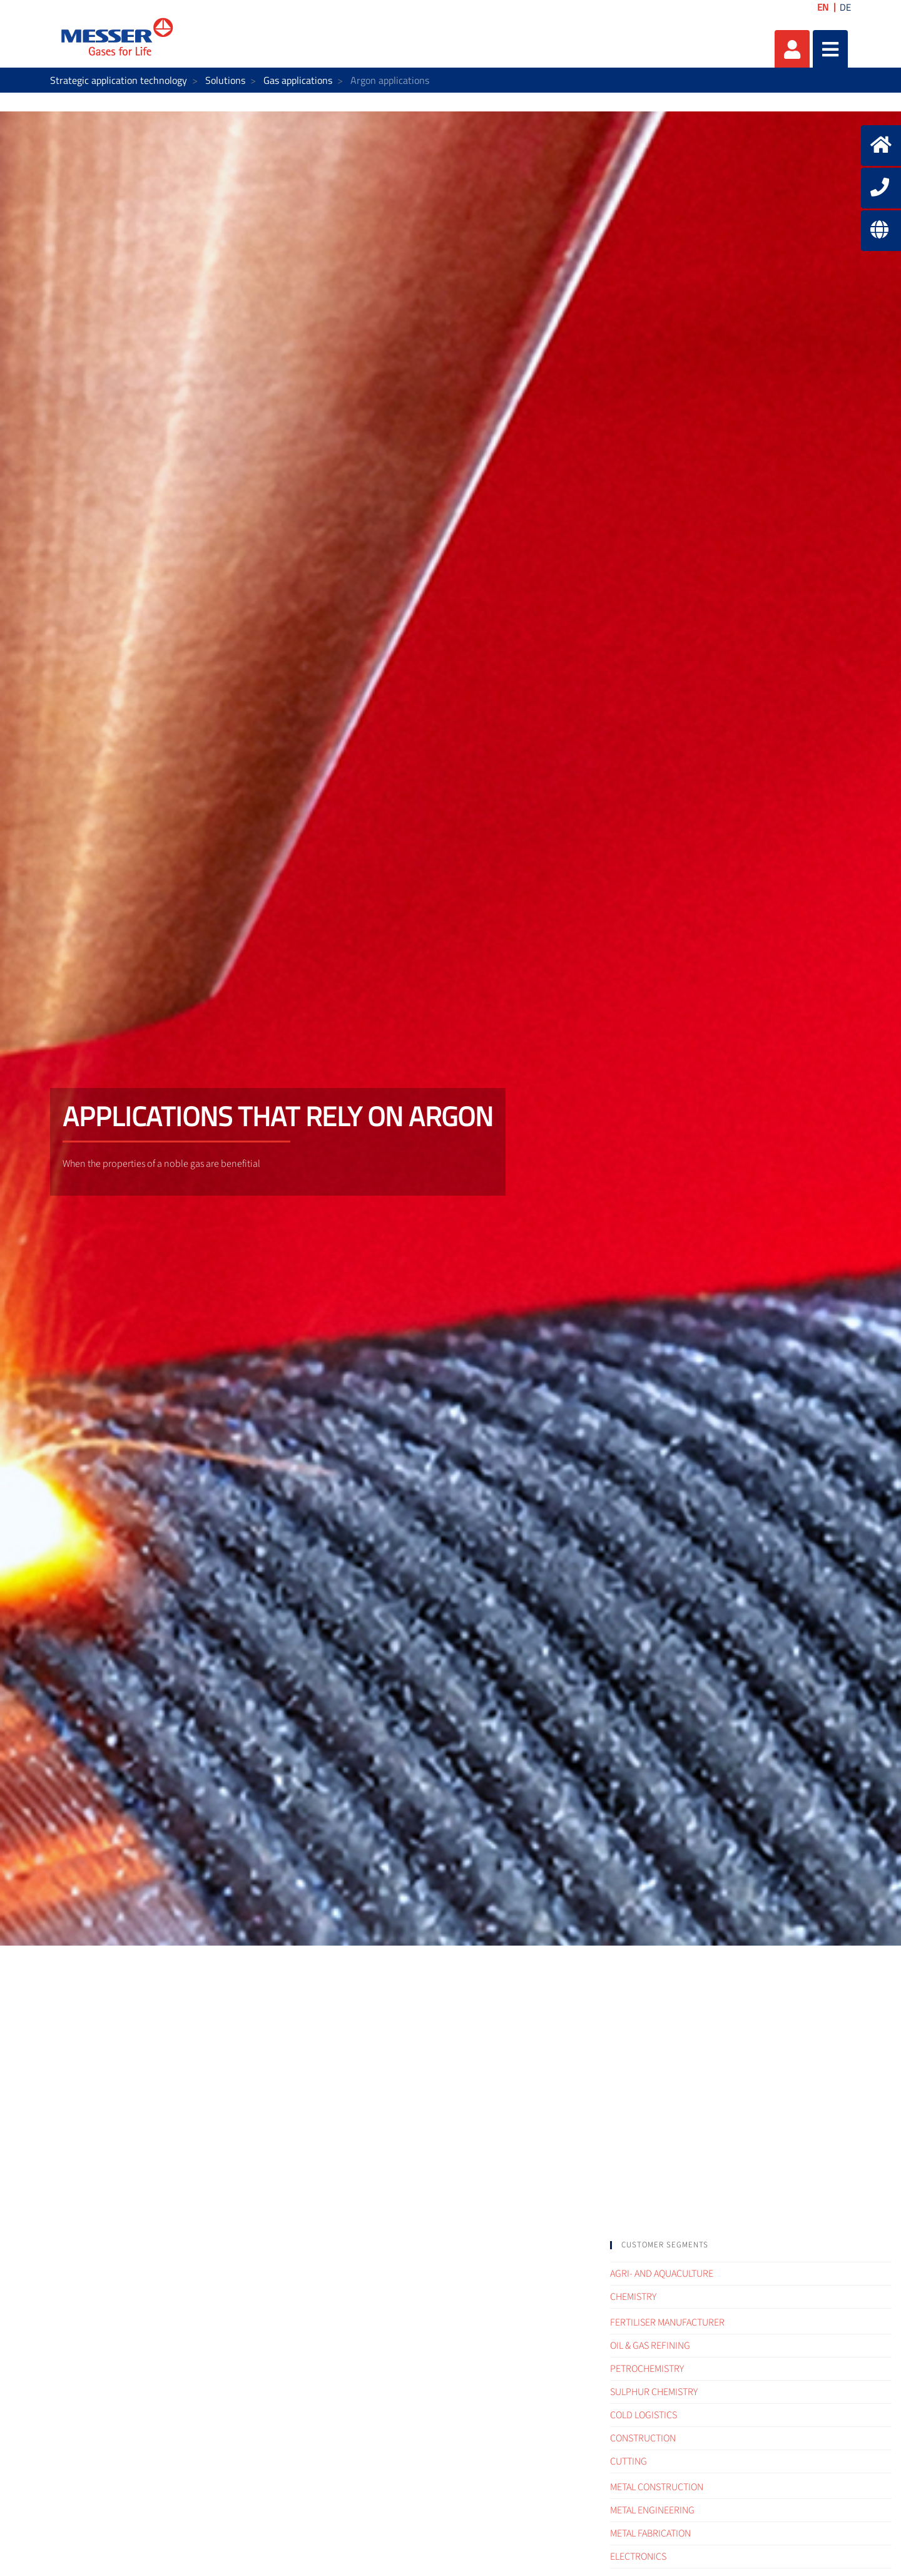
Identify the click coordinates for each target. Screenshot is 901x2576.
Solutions (225, 80)
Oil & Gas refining (650, 2346)
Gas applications (297, 80)
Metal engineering (652, 2510)
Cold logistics (643, 2415)
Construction (643, 2438)
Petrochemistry (647, 2369)
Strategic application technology (118, 80)
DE (845, 7)
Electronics (638, 2556)
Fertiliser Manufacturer (667, 2322)
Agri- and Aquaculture (661, 2274)
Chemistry (633, 2297)
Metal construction (656, 2487)
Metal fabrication (650, 2533)
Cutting (628, 2461)
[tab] (751, 2245)
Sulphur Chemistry (654, 2392)
